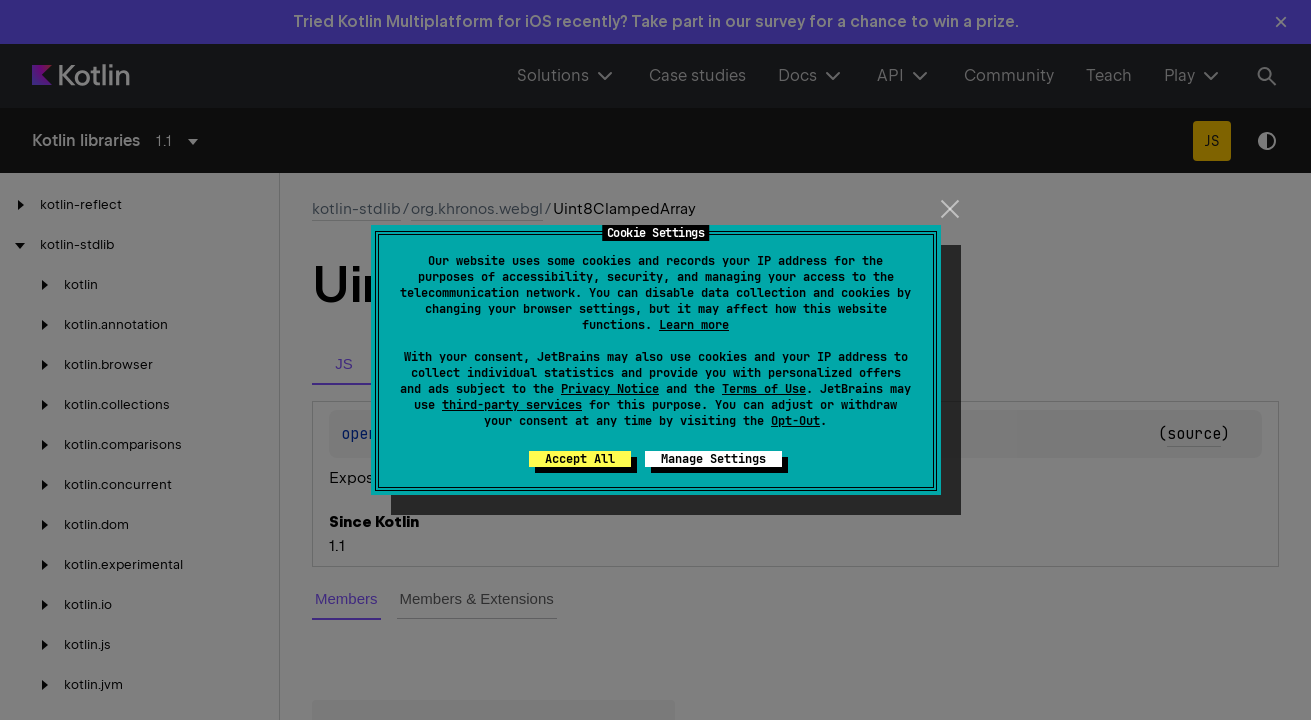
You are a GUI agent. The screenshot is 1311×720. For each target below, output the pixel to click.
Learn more (694, 325)
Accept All (580, 459)
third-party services (512, 405)
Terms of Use (764, 389)
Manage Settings (713, 459)
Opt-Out (795, 421)
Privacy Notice (610, 389)
